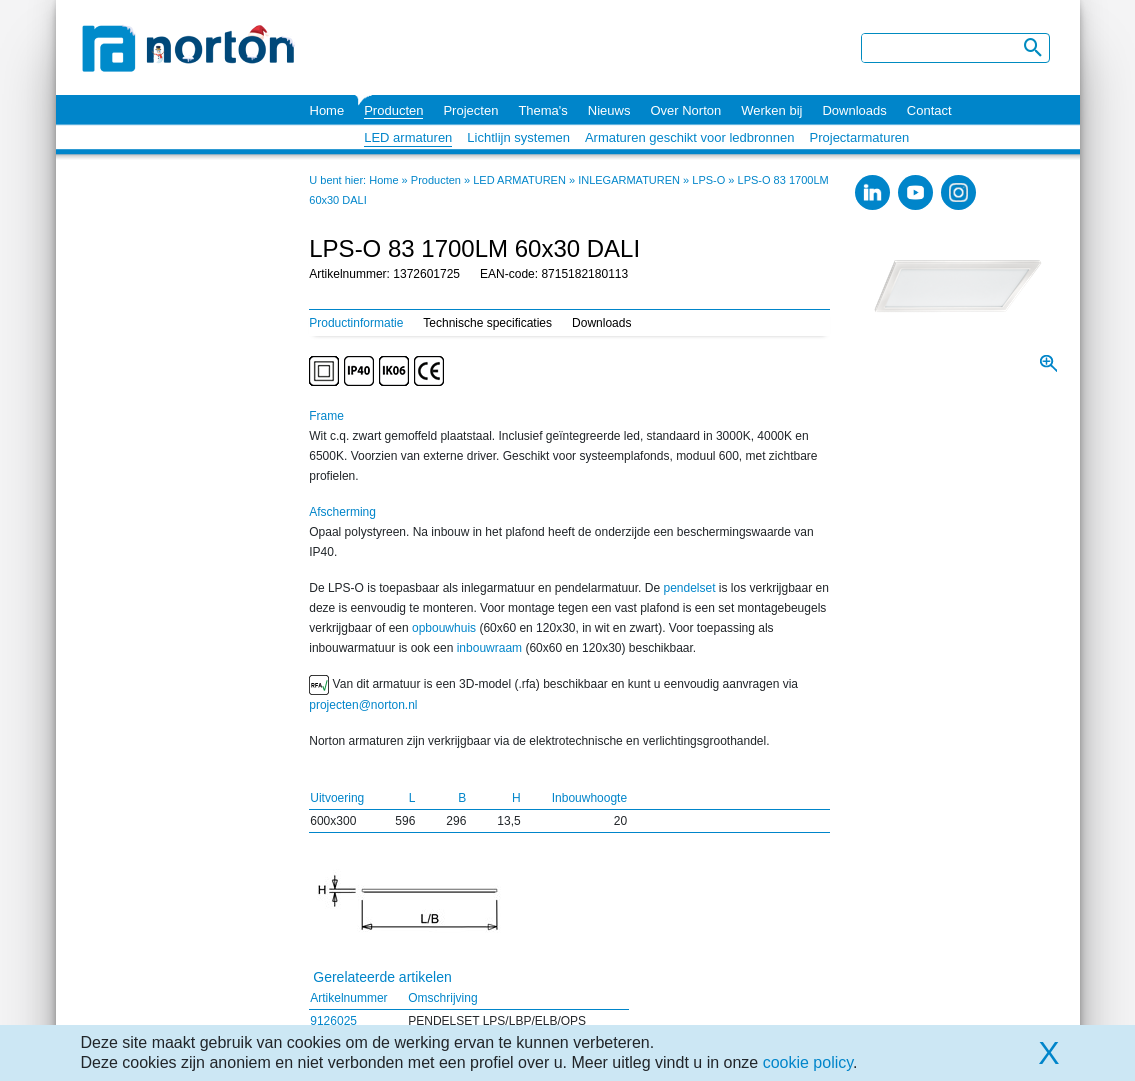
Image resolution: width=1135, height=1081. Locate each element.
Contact (929, 110)
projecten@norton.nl (363, 705)
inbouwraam (489, 648)
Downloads (854, 110)
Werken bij (771, 110)
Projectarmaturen (860, 137)
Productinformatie (356, 323)
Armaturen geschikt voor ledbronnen (690, 137)
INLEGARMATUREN (629, 180)
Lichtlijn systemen (518, 137)
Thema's (542, 110)
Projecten (470, 110)
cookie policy (808, 1062)
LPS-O (708, 180)
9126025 (333, 1021)
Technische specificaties (487, 323)
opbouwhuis (444, 628)
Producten (393, 110)
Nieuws (609, 110)
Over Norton (685, 110)
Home (327, 110)
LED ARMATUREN (519, 180)
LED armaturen (408, 137)
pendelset (689, 588)
